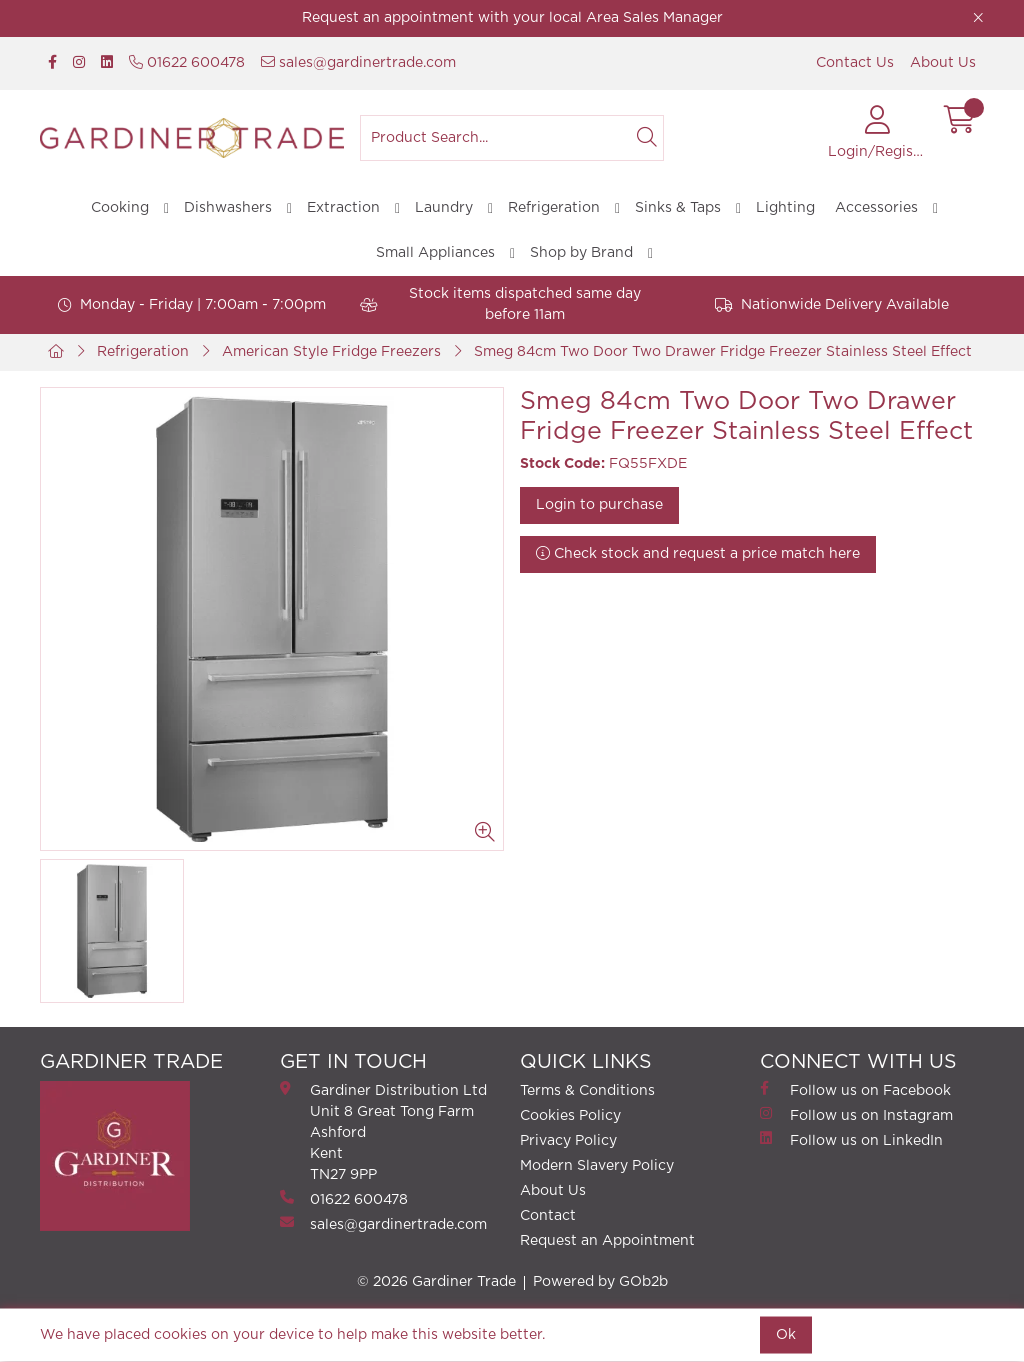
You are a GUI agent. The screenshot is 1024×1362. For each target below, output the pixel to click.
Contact (548, 1216)
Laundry (444, 208)
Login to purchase (599, 505)
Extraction (343, 208)
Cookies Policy (570, 1116)
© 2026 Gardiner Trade (436, 1282)
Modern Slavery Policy (597, 1166)
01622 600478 (187, 62)
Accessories (876, 208)
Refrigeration (554, 208)
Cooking (120, 208)
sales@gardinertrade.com (358, 62)
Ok (786, 1335)
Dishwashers (228, 208)
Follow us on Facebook (855, 1089)
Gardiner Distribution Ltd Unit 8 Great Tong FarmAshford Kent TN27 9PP (383, 1131)
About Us (943, 63)
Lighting (785, 208)
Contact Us (855, 63)
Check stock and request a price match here (698, 553)
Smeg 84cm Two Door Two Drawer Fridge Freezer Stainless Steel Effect (723, 352)
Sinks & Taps (678, 208)
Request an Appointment (607, 1241)
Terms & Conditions (587, 1091)
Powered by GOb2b (600, 1282)
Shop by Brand (581, 253)
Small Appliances (435, 253)
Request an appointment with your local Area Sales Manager (512, 18)
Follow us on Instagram (856, 1114)
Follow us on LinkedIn (851, 1139)
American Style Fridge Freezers (331, 352)
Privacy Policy (568, 1141)
